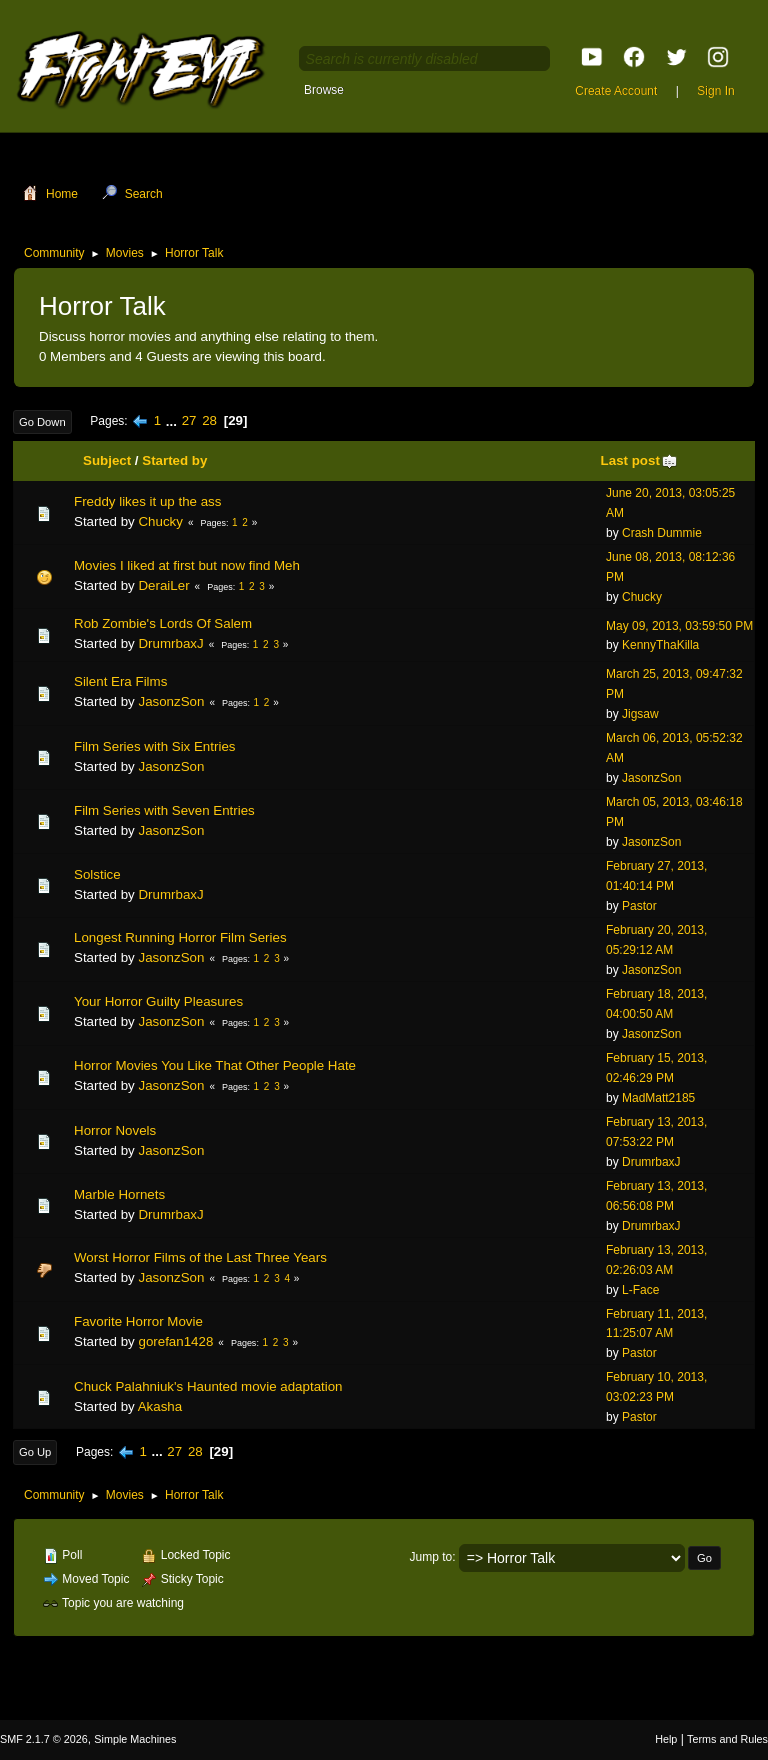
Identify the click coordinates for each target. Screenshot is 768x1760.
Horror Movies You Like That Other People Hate (215, 1065)
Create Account (616, 91)
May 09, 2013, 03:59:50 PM (679, 626)
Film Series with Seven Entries (164, 810)
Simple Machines (135, 1739)
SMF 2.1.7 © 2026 (44, 1739)
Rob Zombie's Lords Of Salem (163, 623)
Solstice (97, 874)
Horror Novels (115, 1130)
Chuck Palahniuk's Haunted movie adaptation (208, 1386)
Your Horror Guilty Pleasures (158, 1001)
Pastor (639, 906)
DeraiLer (163, 585)
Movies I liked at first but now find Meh (187, 565)
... (173, 420)
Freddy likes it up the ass (147, 501)
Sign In (715, 91)
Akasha (160, 1406)
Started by (174, 460)
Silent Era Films (120, 681)
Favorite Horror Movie (138, 1321)
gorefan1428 (175, 1341)
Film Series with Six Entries (154, 746)
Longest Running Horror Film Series (180, 937)
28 (209, 420)
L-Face (640, 1290)
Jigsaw (640, 714)
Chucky (160, 521)
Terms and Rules (727, 1739)
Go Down (42, 422)
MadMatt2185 (658, 1098)
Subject (107, 460)
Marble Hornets (119, 1194)
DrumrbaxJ (170, 643)
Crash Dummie (662, 533)
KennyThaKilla (660, 645)
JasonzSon (171, 701)
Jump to (431, 1557)
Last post (639, 460)
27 (189, 420)
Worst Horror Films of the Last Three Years (200, 1257)
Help (666, 1739)
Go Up (35, 1452)
